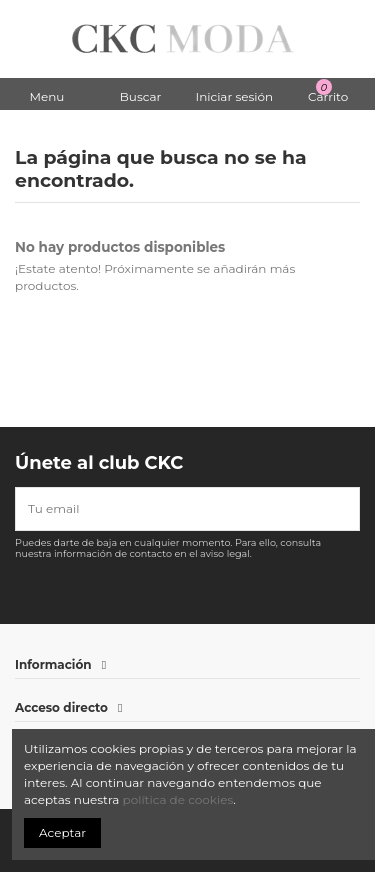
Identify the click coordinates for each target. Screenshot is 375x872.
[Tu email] (175, 509)
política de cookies (178, 799)
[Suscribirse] (347, 509)
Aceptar (62, 832)
